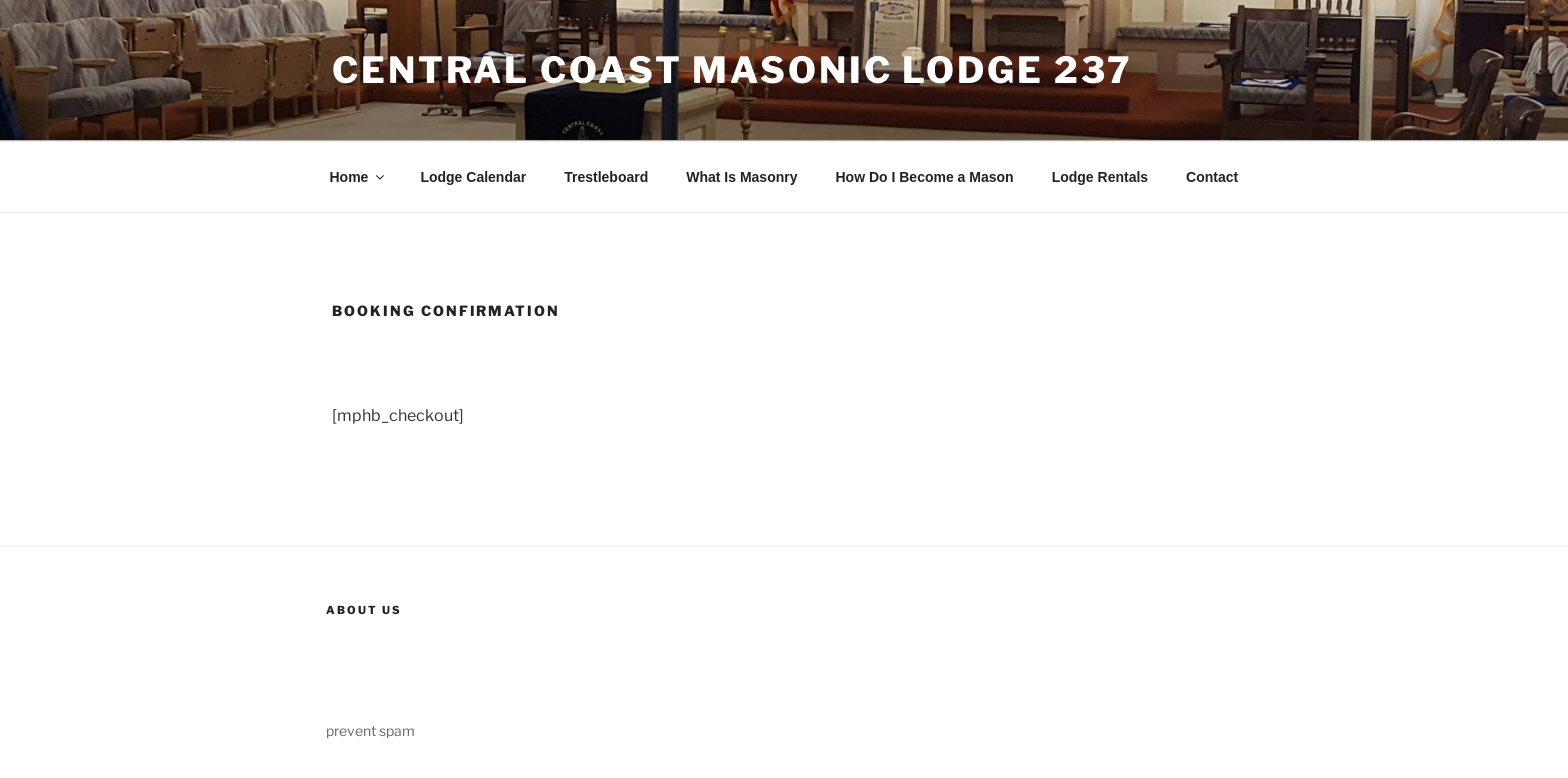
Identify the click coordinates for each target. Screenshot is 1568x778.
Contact (1212, 177)
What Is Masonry (741, 177)
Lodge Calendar (473, 177)
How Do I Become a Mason (924, 177)
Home (359, 177)
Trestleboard (606, 177)
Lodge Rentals (1100, 177)
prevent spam (370, 730)
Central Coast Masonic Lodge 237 (732, 70)
